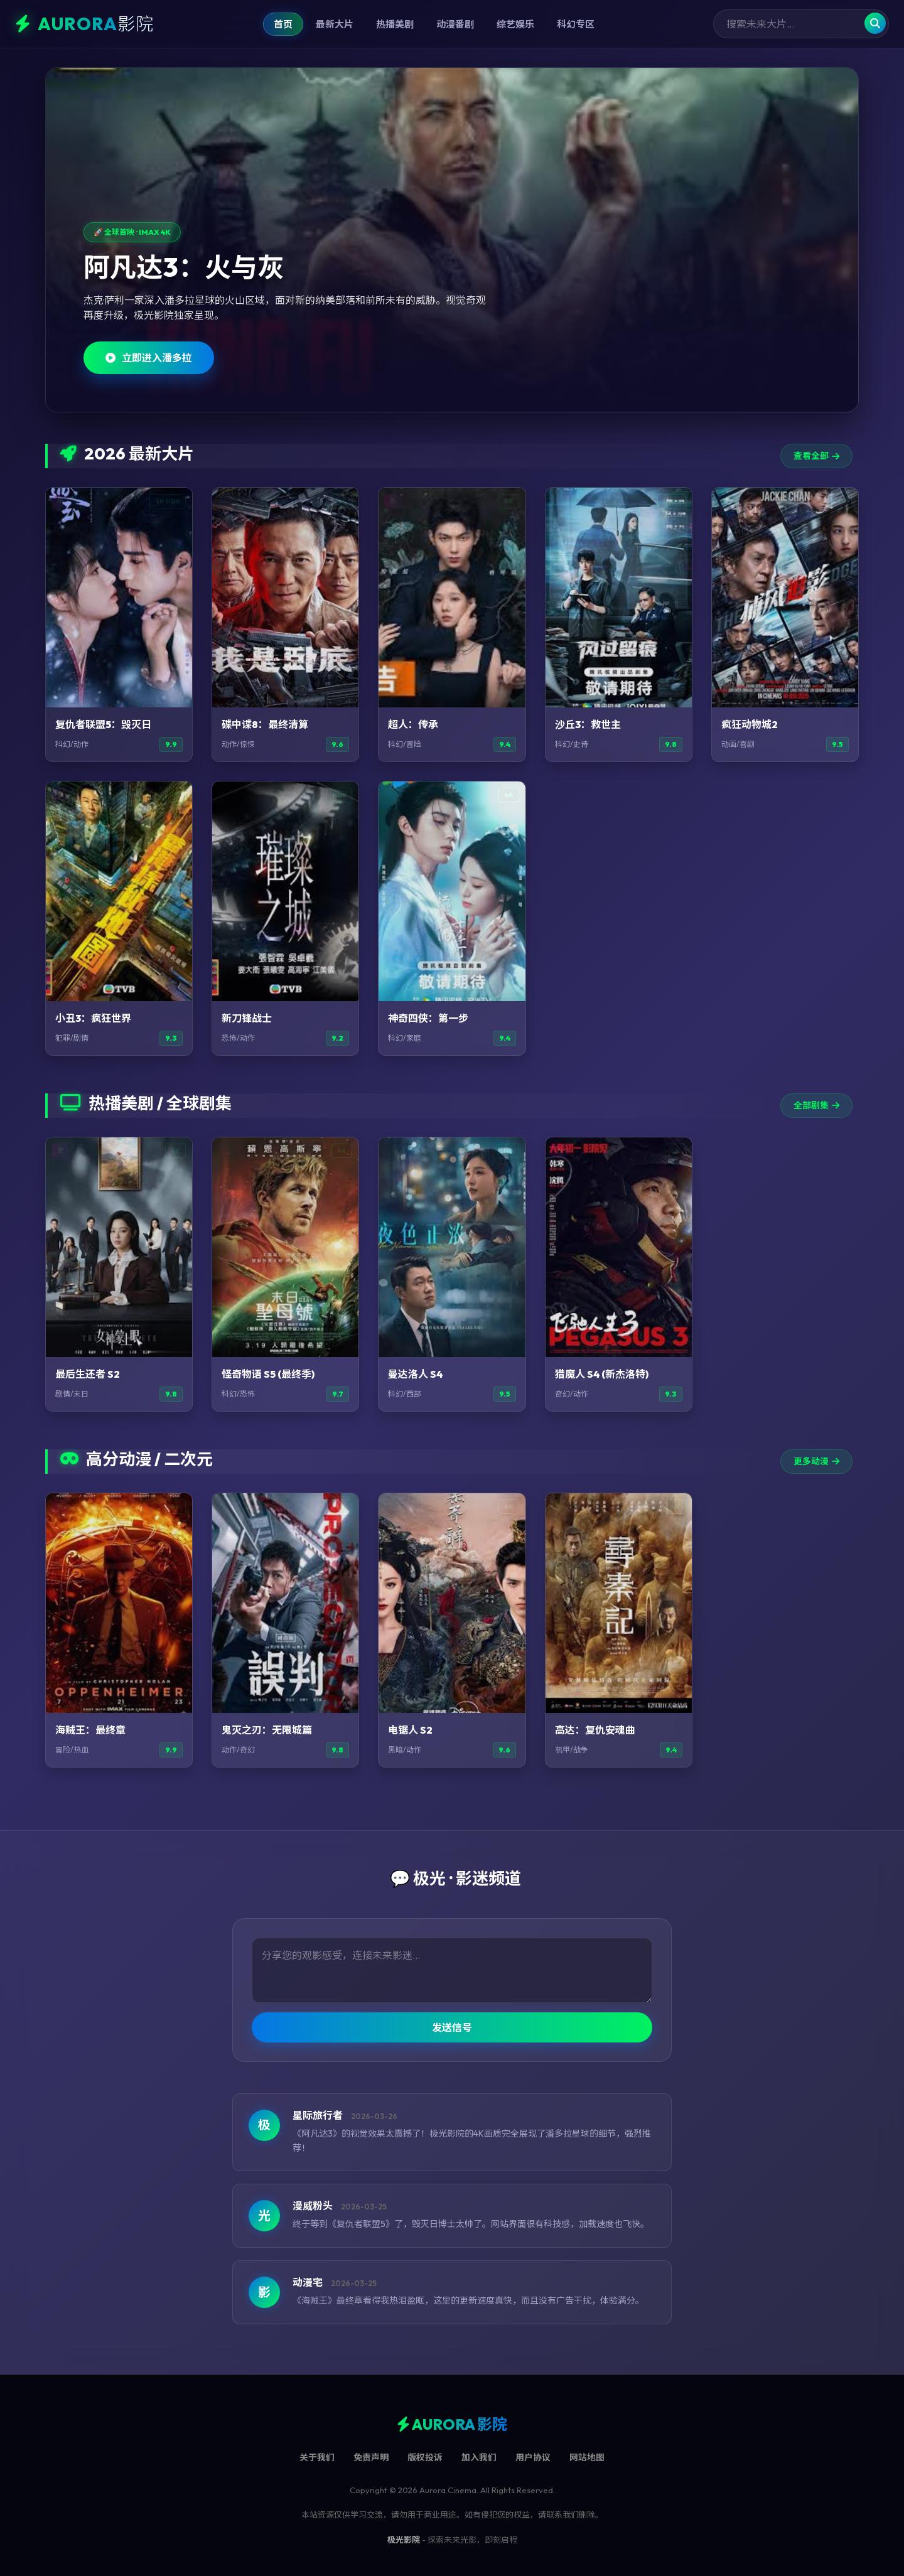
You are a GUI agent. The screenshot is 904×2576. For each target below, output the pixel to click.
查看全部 (816, 455)
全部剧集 (816, 1105)
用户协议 (533, 2457)
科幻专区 (576, 24)
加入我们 (479, 2457)
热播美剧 (395, 24)
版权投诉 (425, 2457)
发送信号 (452, 2027)
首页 (283, 24)
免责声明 (371, 2457)
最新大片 (334, 24)
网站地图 (587, 2457)
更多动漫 (816, 1461)
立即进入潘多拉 (148, 358)
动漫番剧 (455, 24)
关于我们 (317, 2457)
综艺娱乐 (515, 24)
